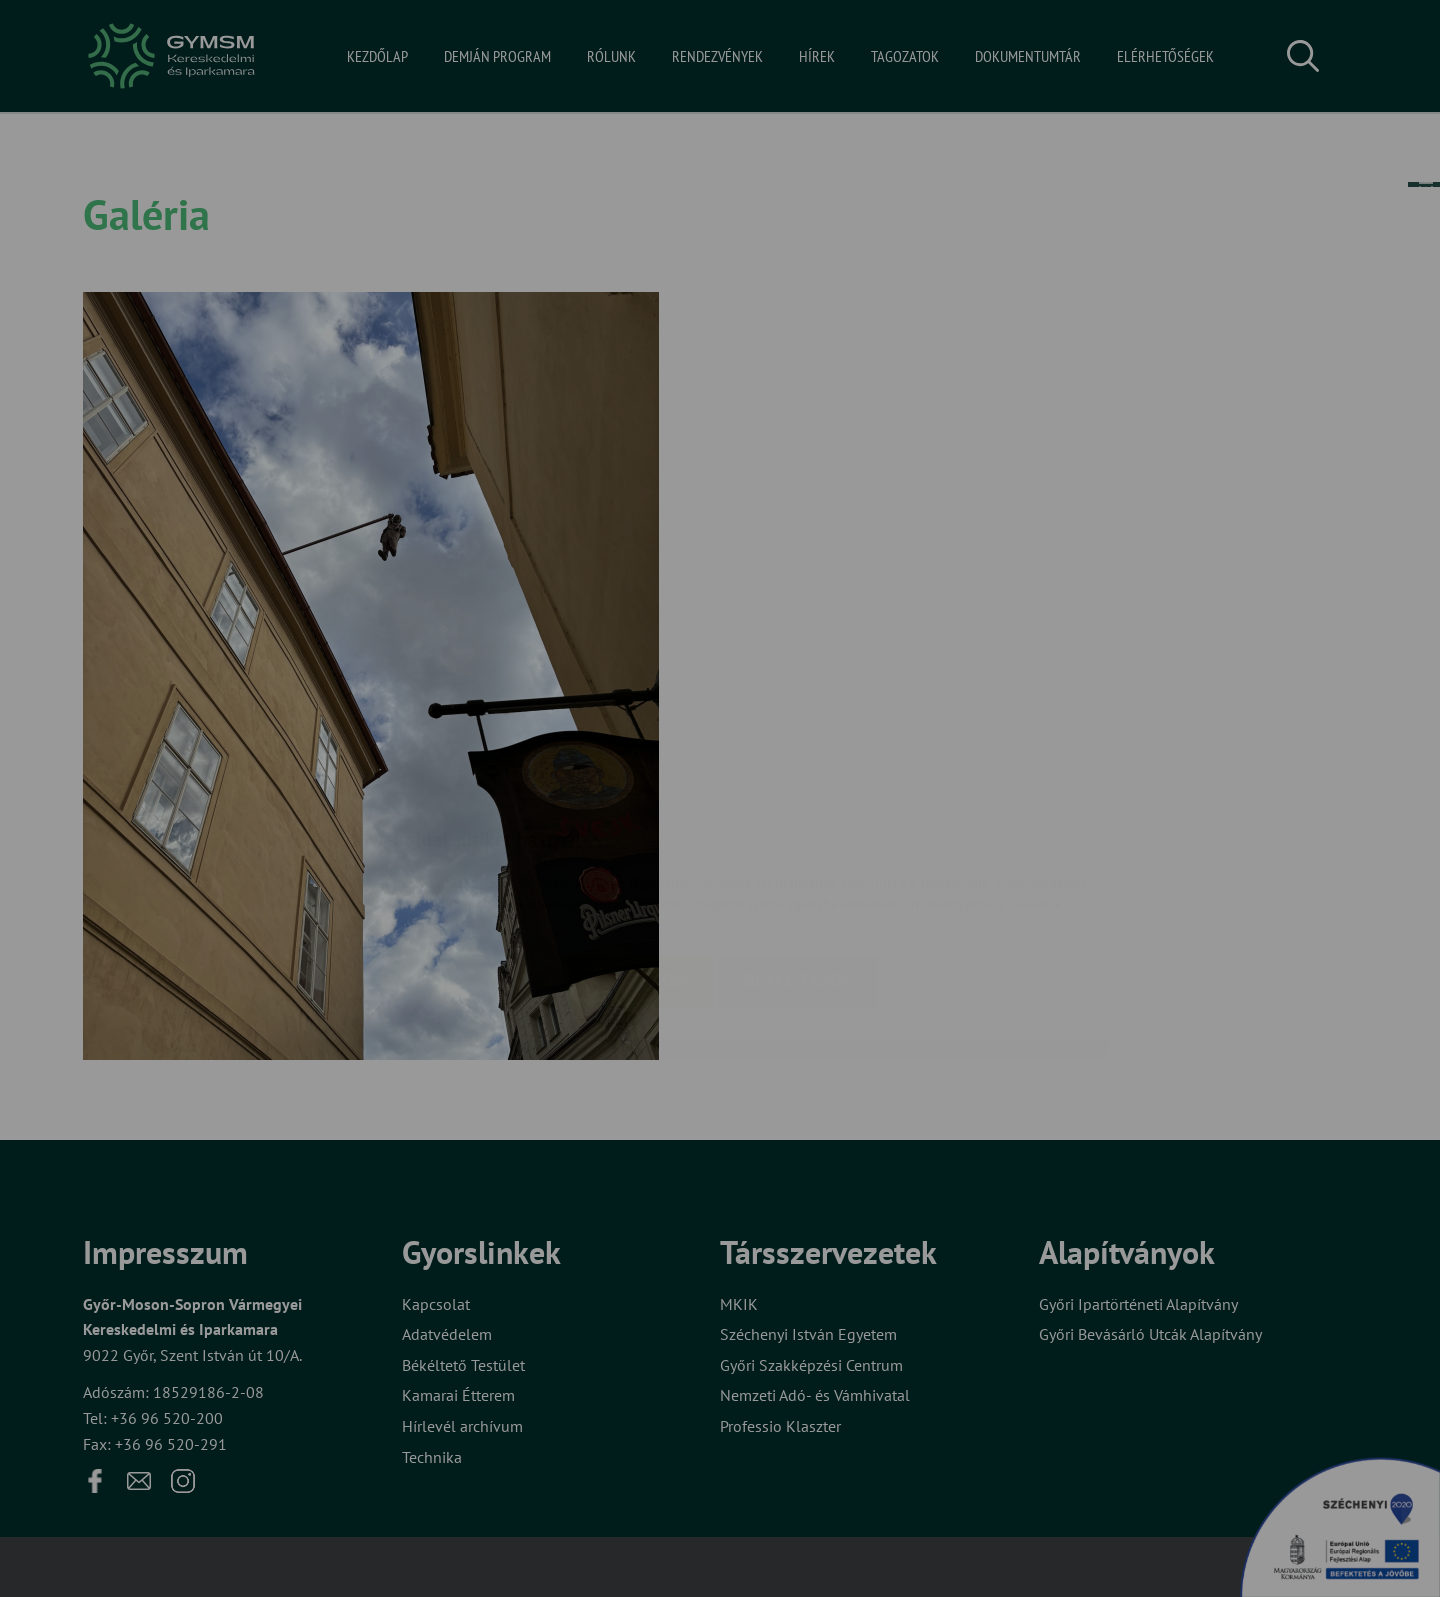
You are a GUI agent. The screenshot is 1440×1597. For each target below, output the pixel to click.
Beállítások (798, 862)
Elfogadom (638, 862)
